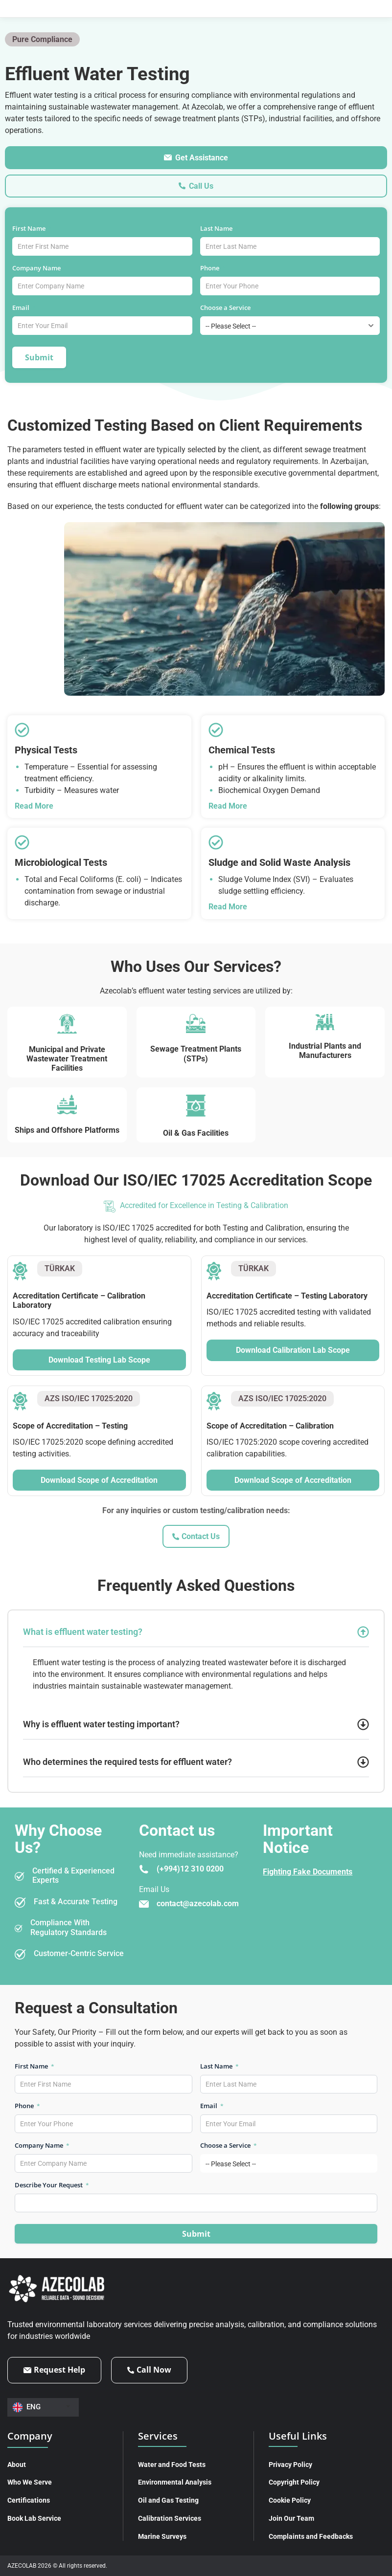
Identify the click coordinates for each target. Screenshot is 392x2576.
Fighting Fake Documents (307, 1871)
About (16, 2464)
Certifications (28, 2500)
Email (24, 307)
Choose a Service (228, 307)
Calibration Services (169, 2518)
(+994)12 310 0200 (190, 1868)
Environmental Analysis (174, 2482)
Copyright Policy (294, 2482)
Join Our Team (291, 2518)
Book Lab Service (34, 2518)
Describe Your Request (52, 2184)
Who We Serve (29, 2482)
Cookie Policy (290, 2500)
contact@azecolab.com (198, 1903)
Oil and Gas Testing (168, 2500)
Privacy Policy (290, 2464)
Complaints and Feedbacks (311, 2536)
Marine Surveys (162, 2536)
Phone (213, 268)
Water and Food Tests (172, 2464)
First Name (32, 228)
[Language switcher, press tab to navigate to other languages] (43, 2407)
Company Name (39, 268)
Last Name (219, 228)
